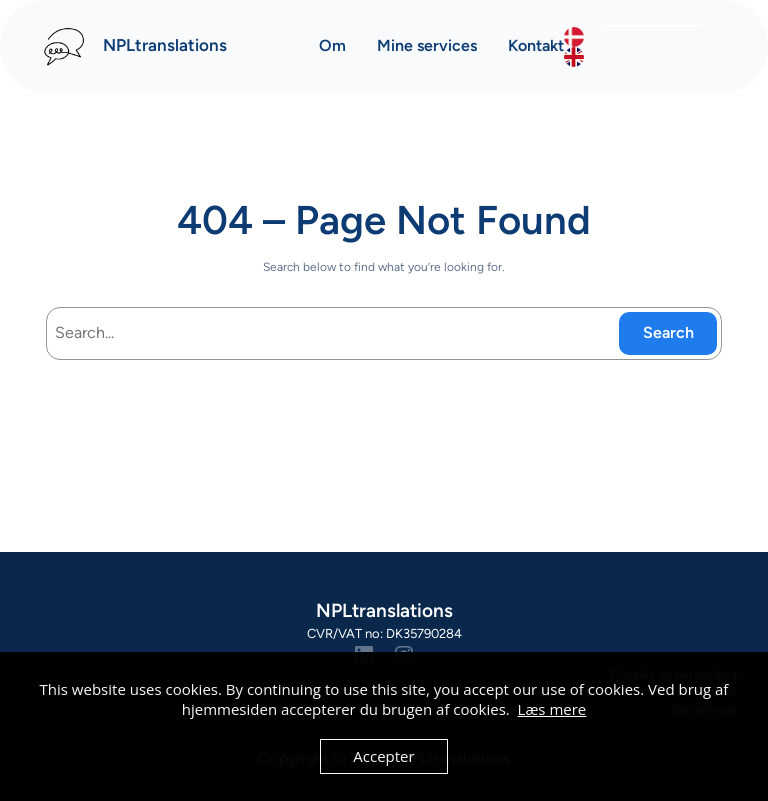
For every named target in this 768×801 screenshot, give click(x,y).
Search (668, 332)
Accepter (383, 756)
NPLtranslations (165, 45)
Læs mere (552, 709)
